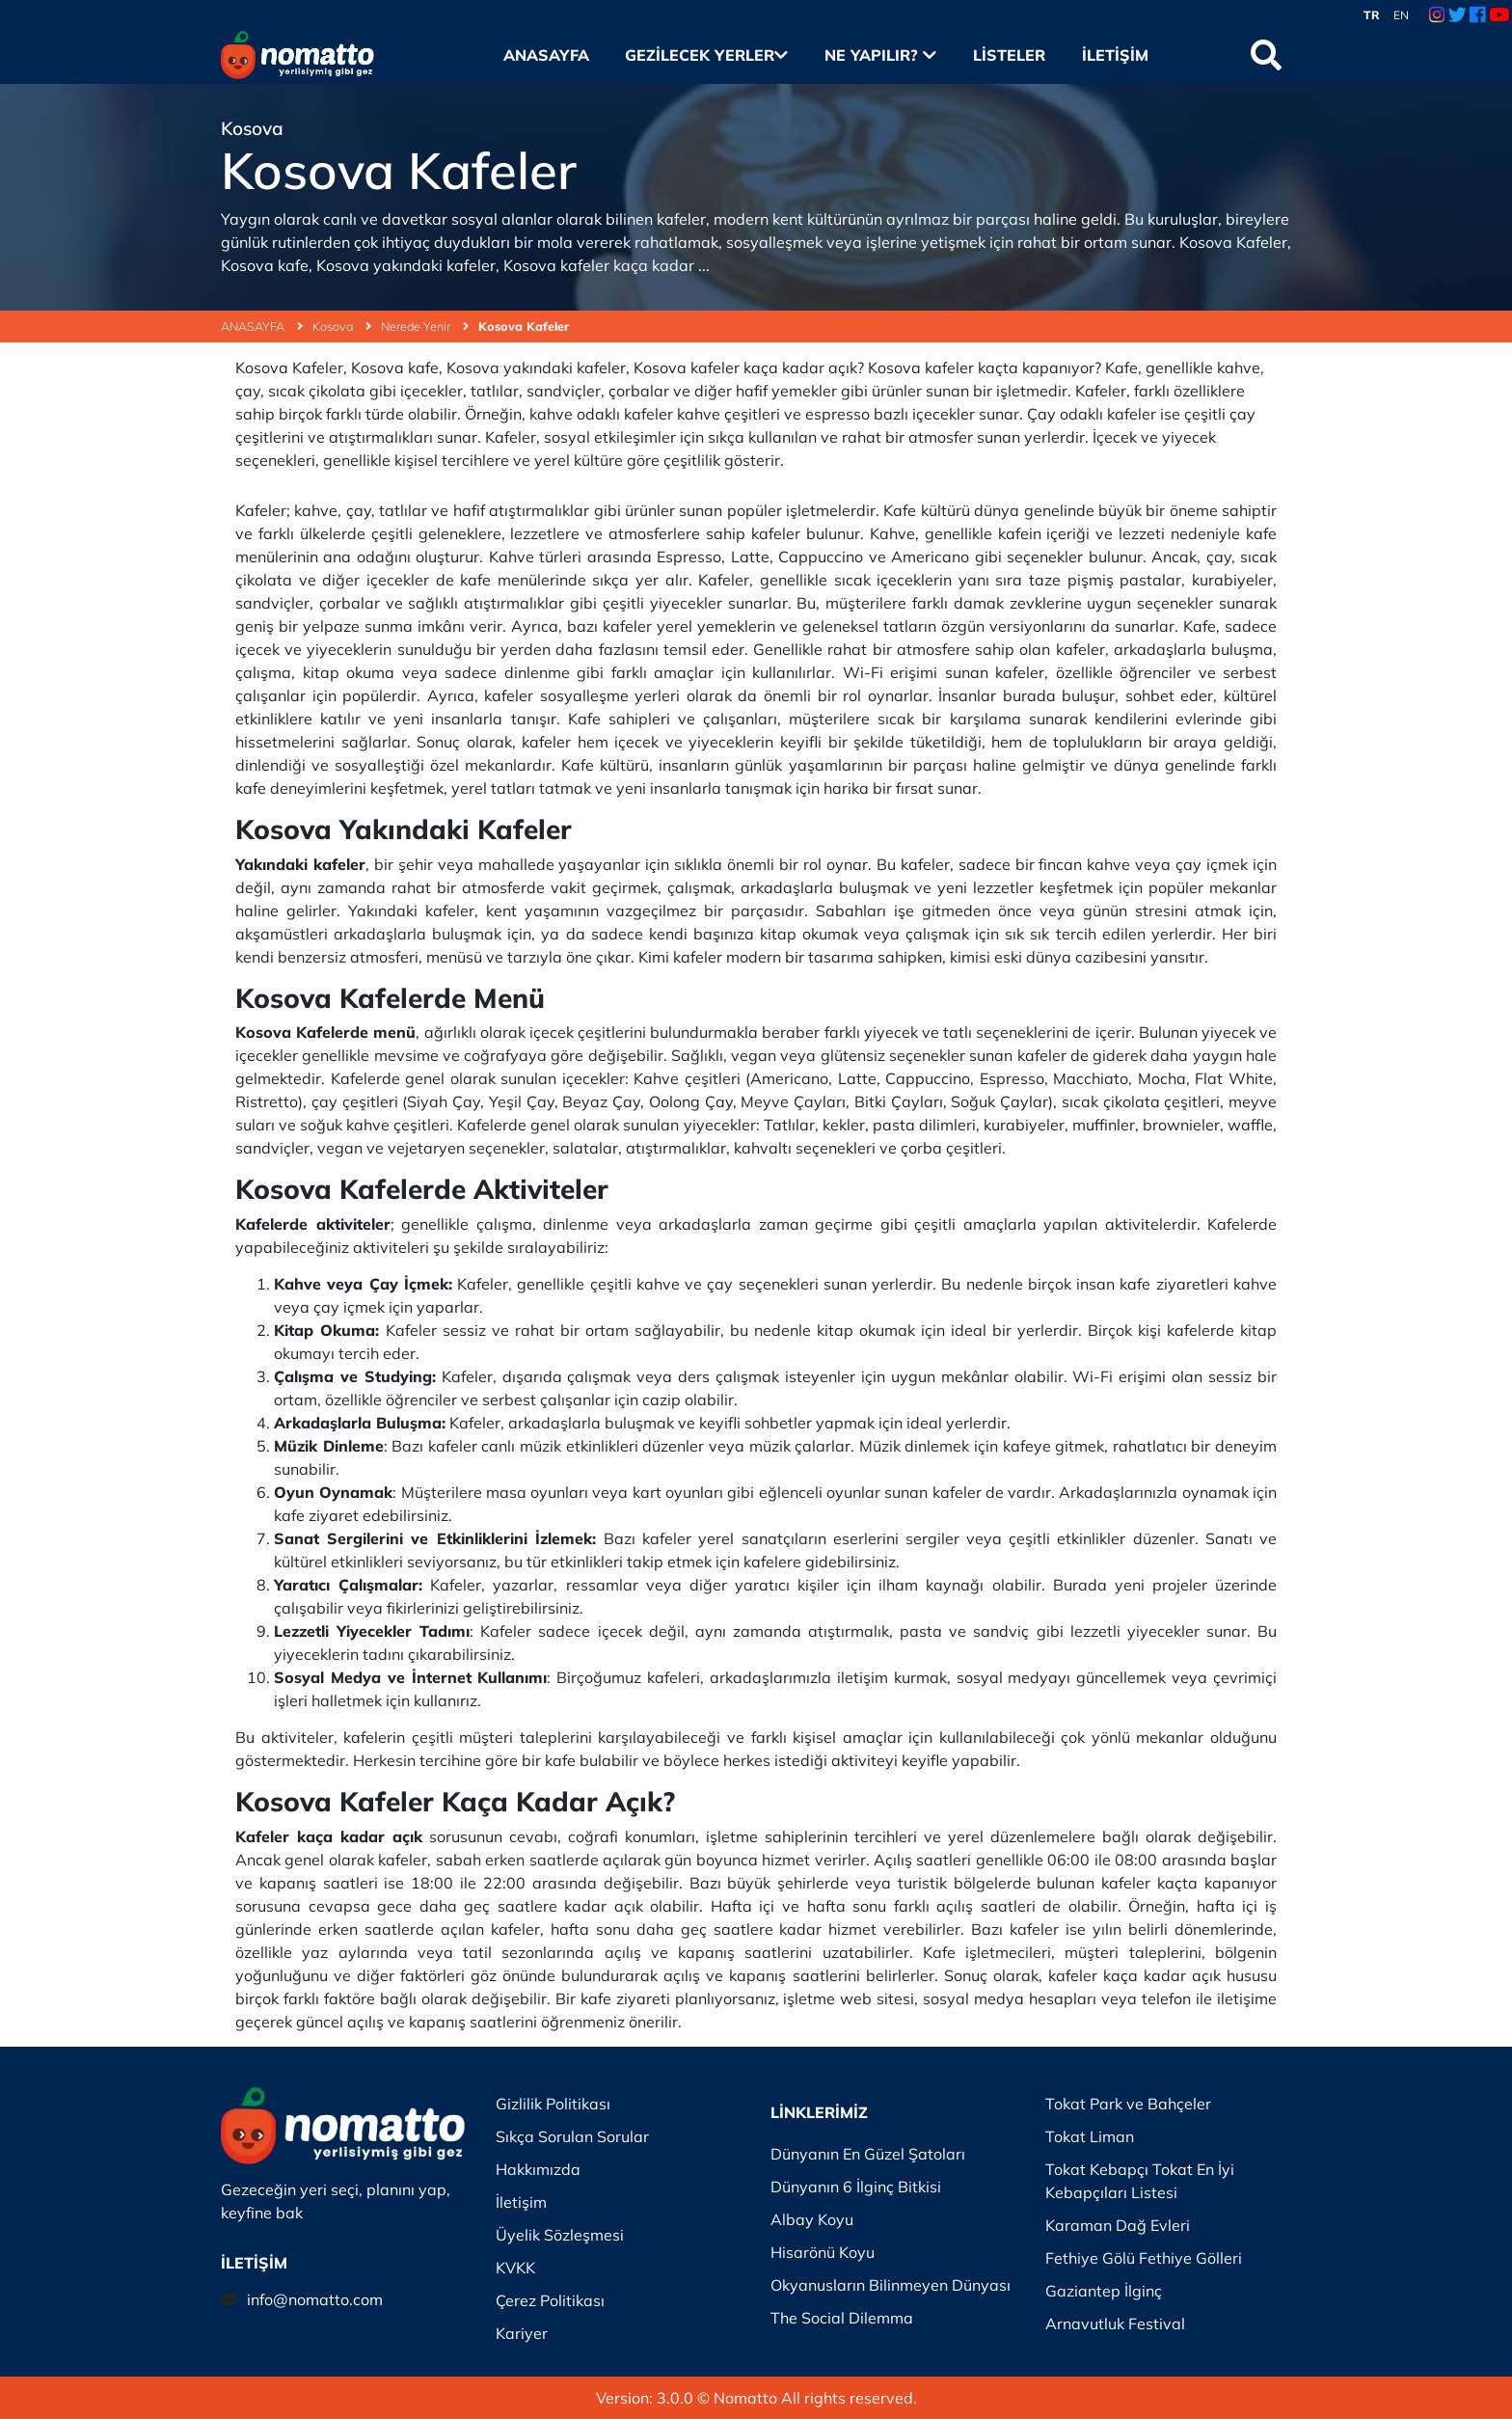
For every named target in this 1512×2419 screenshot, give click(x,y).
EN (1401, 15)
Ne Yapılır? (880, 55)
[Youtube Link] (1499, 15)
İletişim (1115, 55)
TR (1372, 15)
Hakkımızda (538, 2169)
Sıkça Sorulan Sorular (572, 2136)
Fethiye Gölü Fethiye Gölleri (1143, 2258)
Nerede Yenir (425, 326)
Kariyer (522, 2333)
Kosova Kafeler (523, 326)
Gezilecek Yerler (706, 55)
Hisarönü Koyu (822, 2252)
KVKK (515, 2267)
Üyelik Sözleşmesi (560, 2234)
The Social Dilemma (841, 2317)
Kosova (341, 326)
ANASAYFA (262, 326)
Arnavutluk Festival (1115, 2323)
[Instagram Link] (1436, 15)
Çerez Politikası (550, 2300)
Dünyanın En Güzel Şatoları (867, 2153)
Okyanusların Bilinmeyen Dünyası (890, 2285)
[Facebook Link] (1477, 15)
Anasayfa (546, 55)
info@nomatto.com (315, 2299)
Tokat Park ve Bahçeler (1128, 2103)
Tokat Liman (1089, 2136)
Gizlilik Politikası (553, 2103)
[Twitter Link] (1457, 15)
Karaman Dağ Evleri (1117, 2225)
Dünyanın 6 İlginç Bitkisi (855, 2186)
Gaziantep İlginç (1103, 2290)
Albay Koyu (811, 2219)
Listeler (1009, 55)
